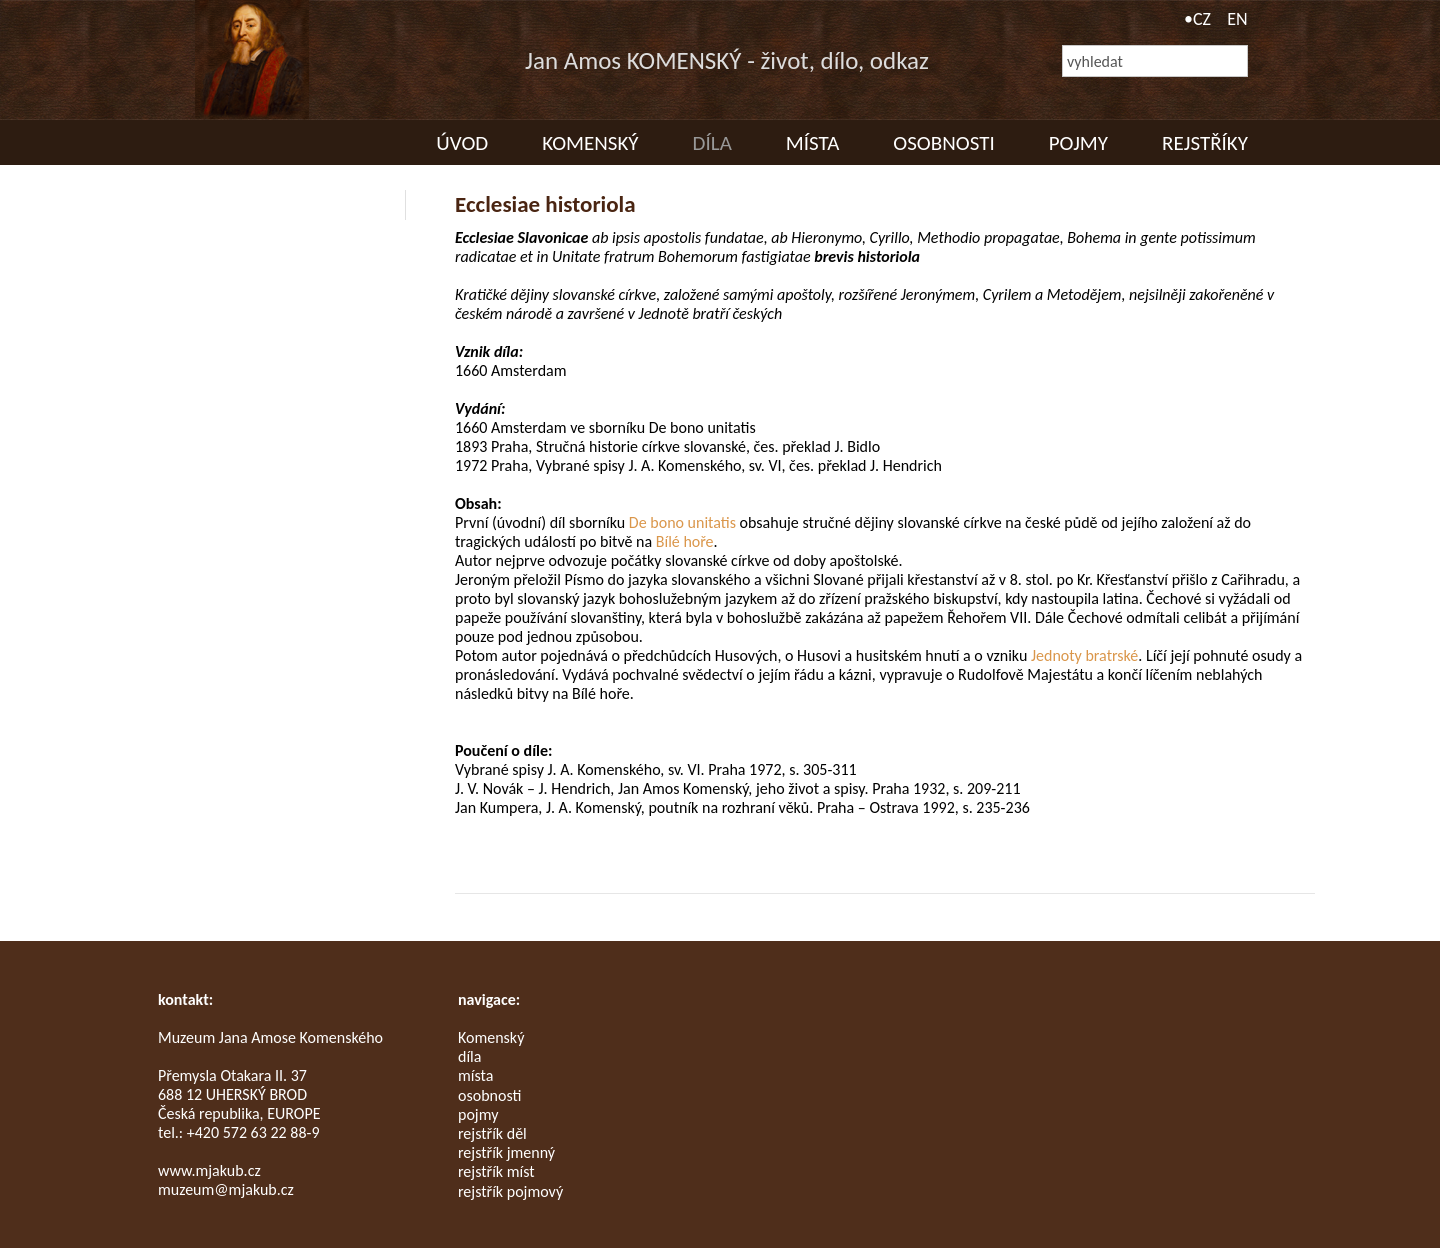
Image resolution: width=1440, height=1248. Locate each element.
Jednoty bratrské (1084, 655)
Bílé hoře (685, 541)
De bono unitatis (682, 522)
